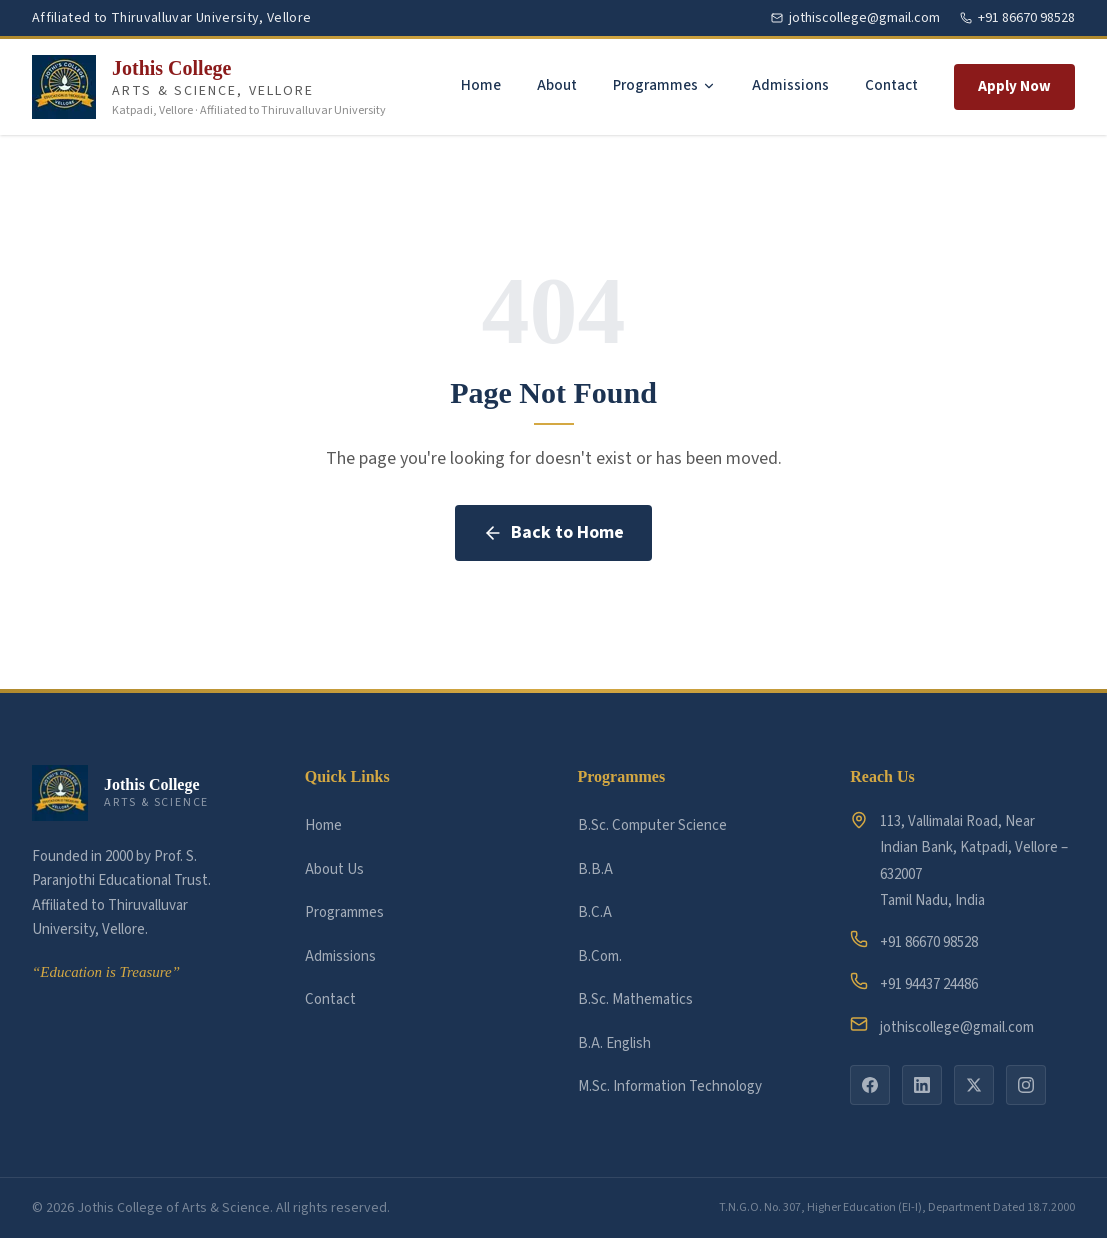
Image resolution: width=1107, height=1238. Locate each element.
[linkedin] (922, 1085)
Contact (891, 85)
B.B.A (595, 869)
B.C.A (595, 912)
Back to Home (553, 532)
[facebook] (870, 1085)
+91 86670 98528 (914, 941)
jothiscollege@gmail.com (942, 1026)
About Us (334, 869)
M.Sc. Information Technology (670, 1086)
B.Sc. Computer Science (652, 825)
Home (481, 85)
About (557, 85)
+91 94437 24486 (914, 983)
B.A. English (614, 1043)
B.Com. (600, 956)
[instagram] (1026, 1085)
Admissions (790, 85)
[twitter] (974, 1085)
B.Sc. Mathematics (635, 999)
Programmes (664, 85)
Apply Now (1014, 86)
